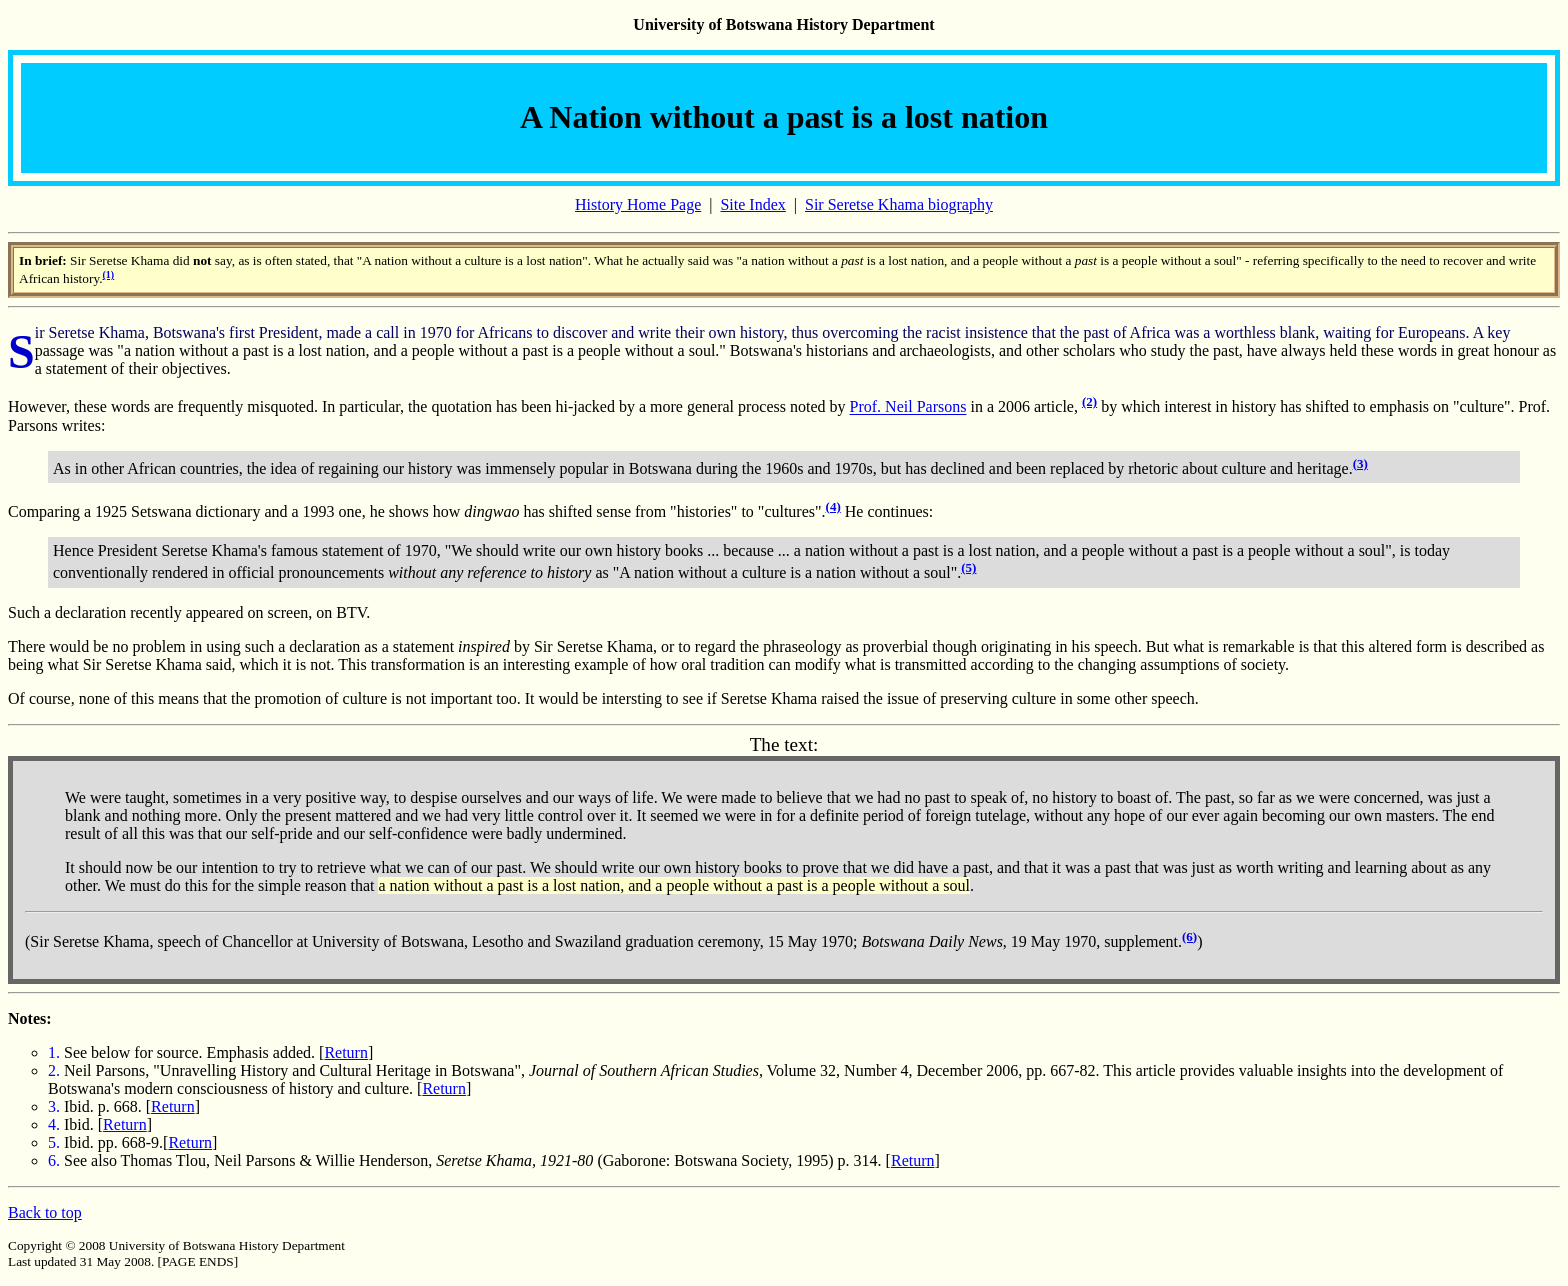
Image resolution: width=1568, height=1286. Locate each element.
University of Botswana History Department (783, 24)
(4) (833, 506)
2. (54, 1070)
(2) (1089, 401)
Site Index (752, 204)
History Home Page (638, 204)
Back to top (45, 1212)
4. (54, 1124)
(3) (1360, 463)
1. (54, 1052)
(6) (1189, 936)
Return (346, 1052)
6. (54, 1160)
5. (54, 1142)
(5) (968, 567)
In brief (40, 260)
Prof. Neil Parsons (908, 407)
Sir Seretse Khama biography (899, 204)
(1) (109, 274)
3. (54, 1106)
